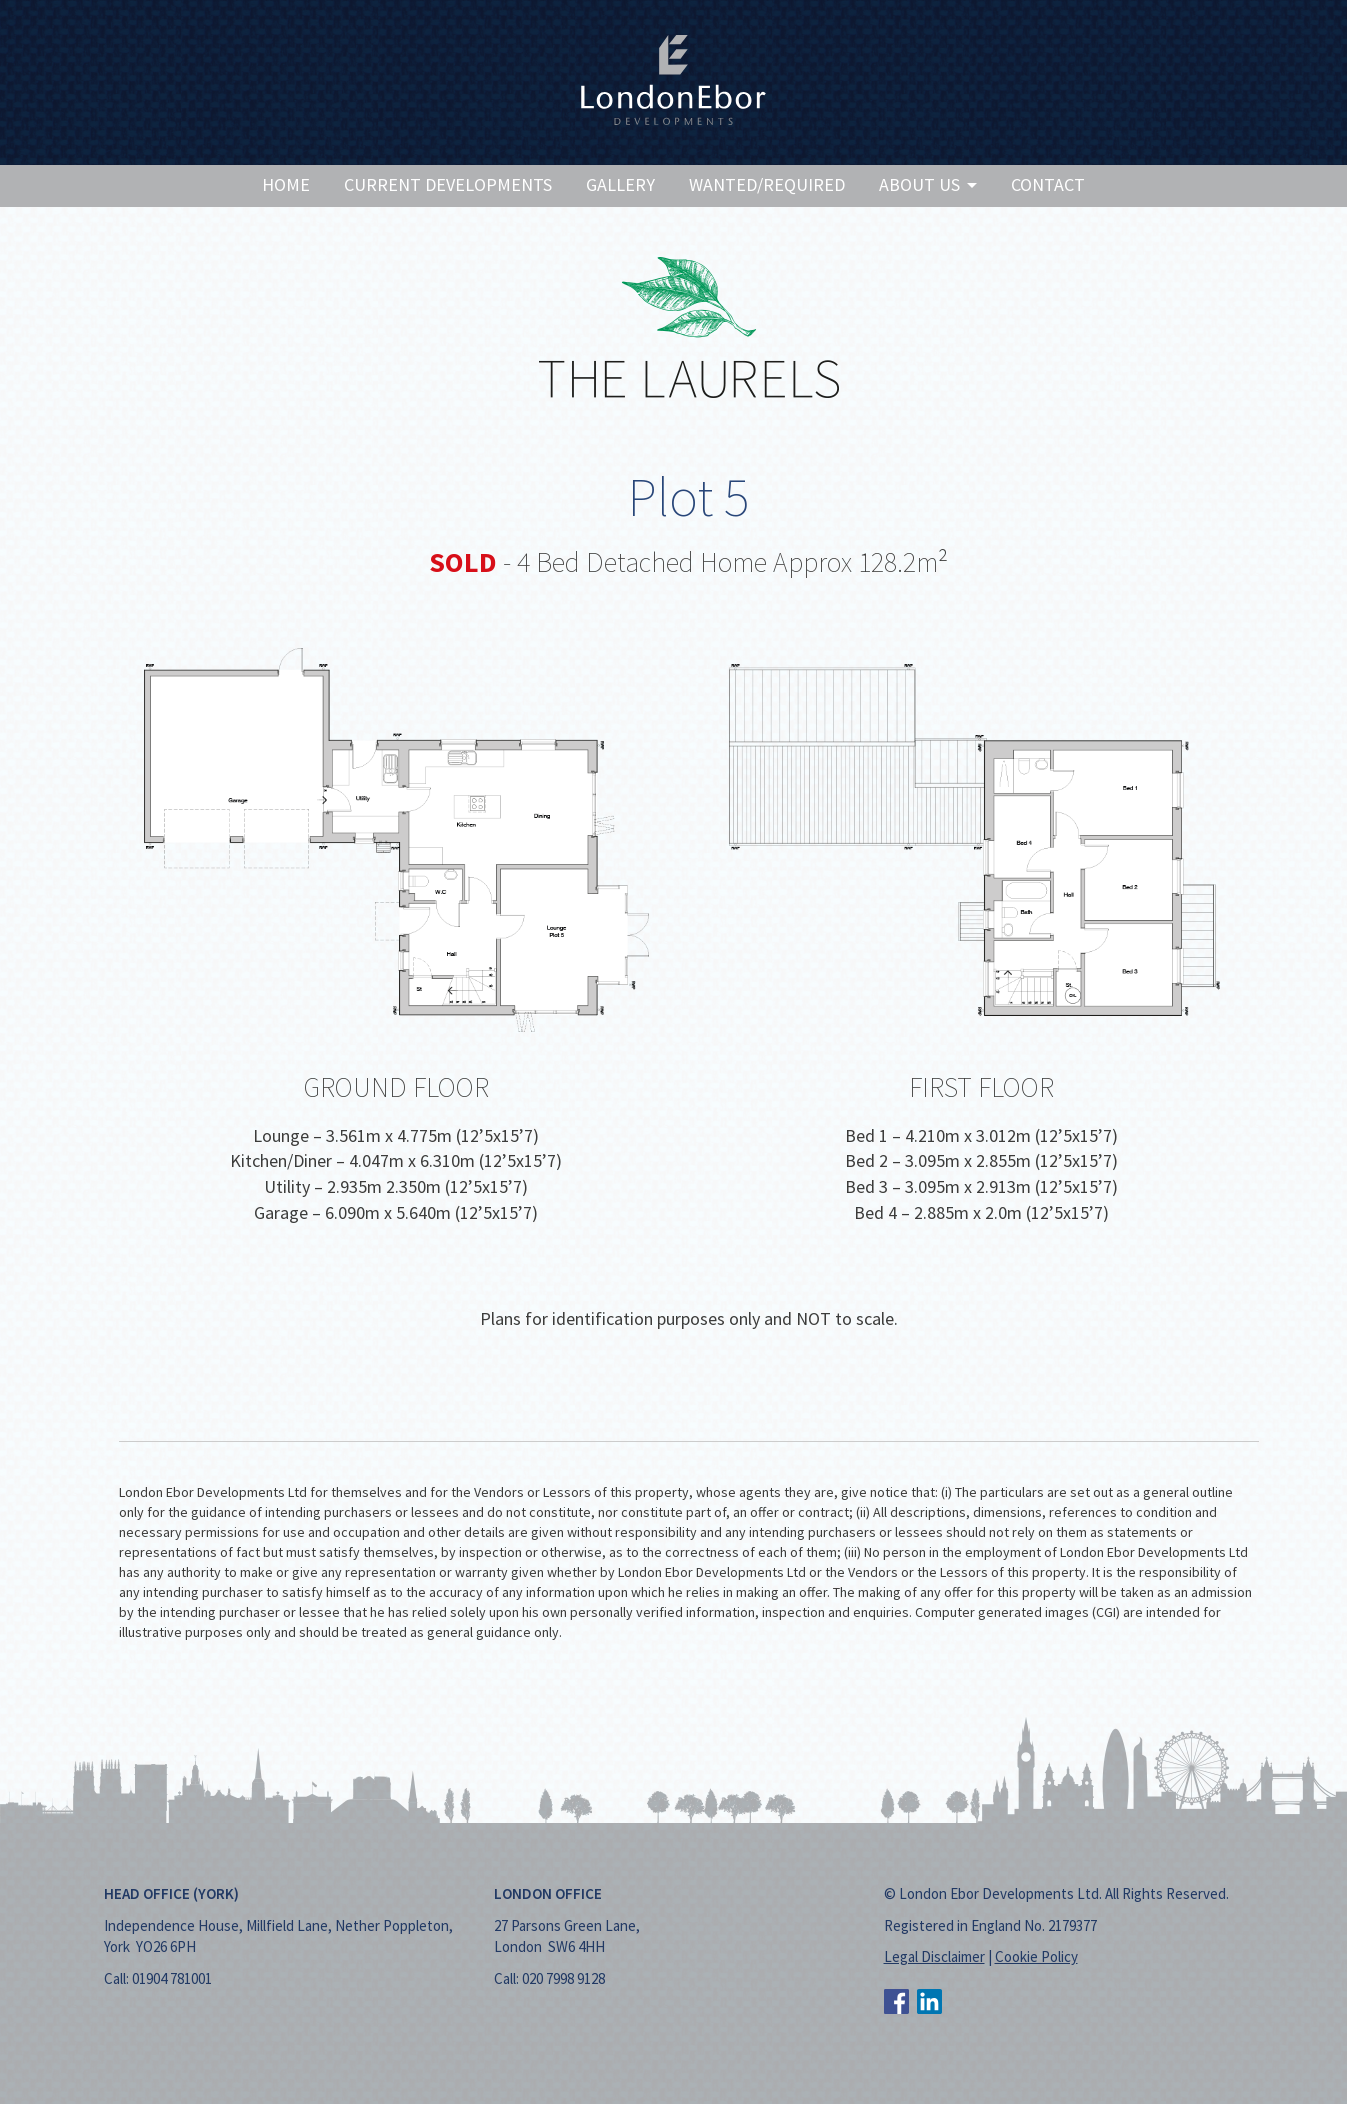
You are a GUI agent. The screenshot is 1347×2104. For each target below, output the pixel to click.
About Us (928, 184)
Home (286, 184)
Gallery (620, 184)
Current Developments (448, 184)
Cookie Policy (1036, 1956)
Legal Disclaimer (934, 1956)
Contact (1048, 184)
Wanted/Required (767, 184)
